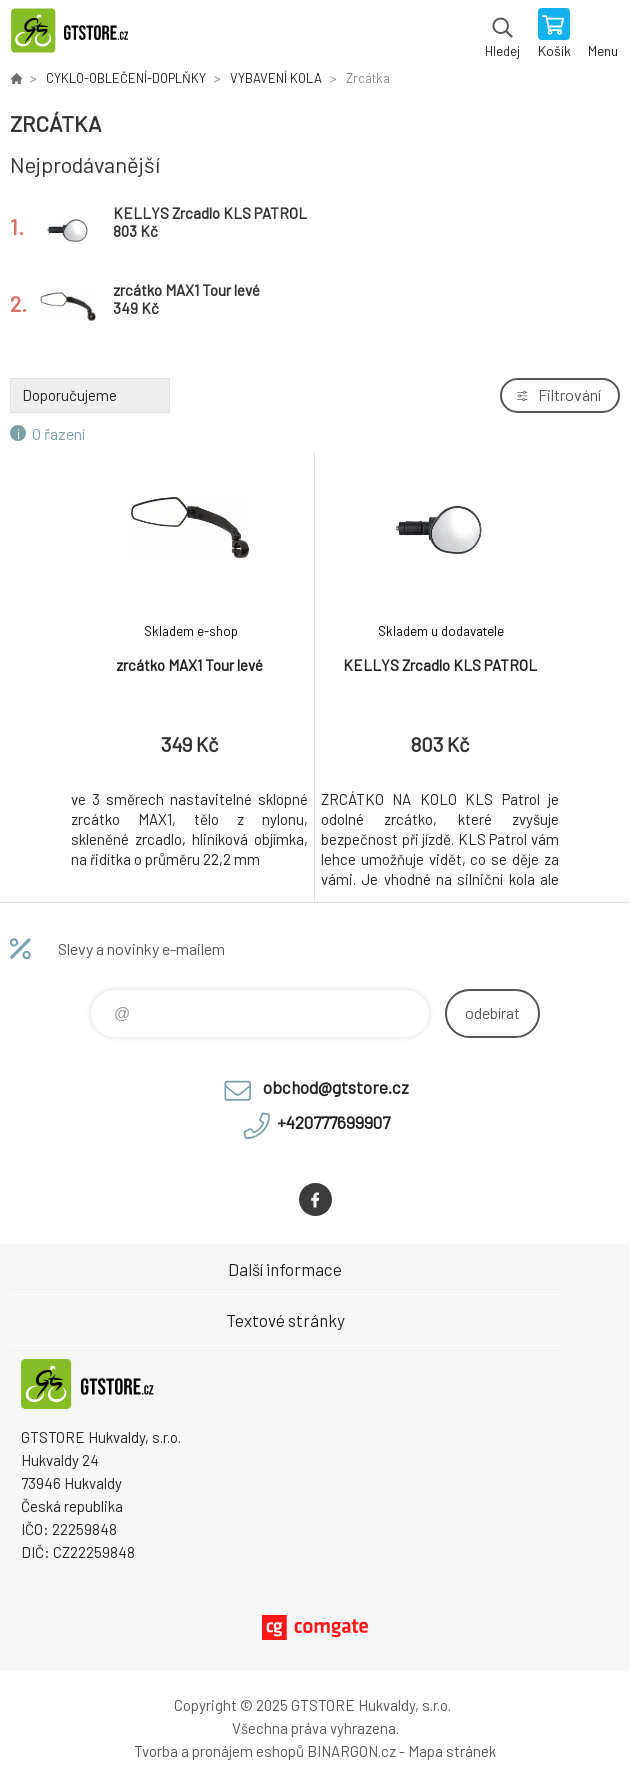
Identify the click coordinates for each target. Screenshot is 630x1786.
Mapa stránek (452, 1751)
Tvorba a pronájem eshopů (219, 1751)
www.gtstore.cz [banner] (78, 35)
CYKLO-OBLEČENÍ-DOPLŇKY (126, 78)
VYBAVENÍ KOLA (276, 78)
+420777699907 (333, 1122)
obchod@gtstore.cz (336, 1087)
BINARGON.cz (351, 1751)
